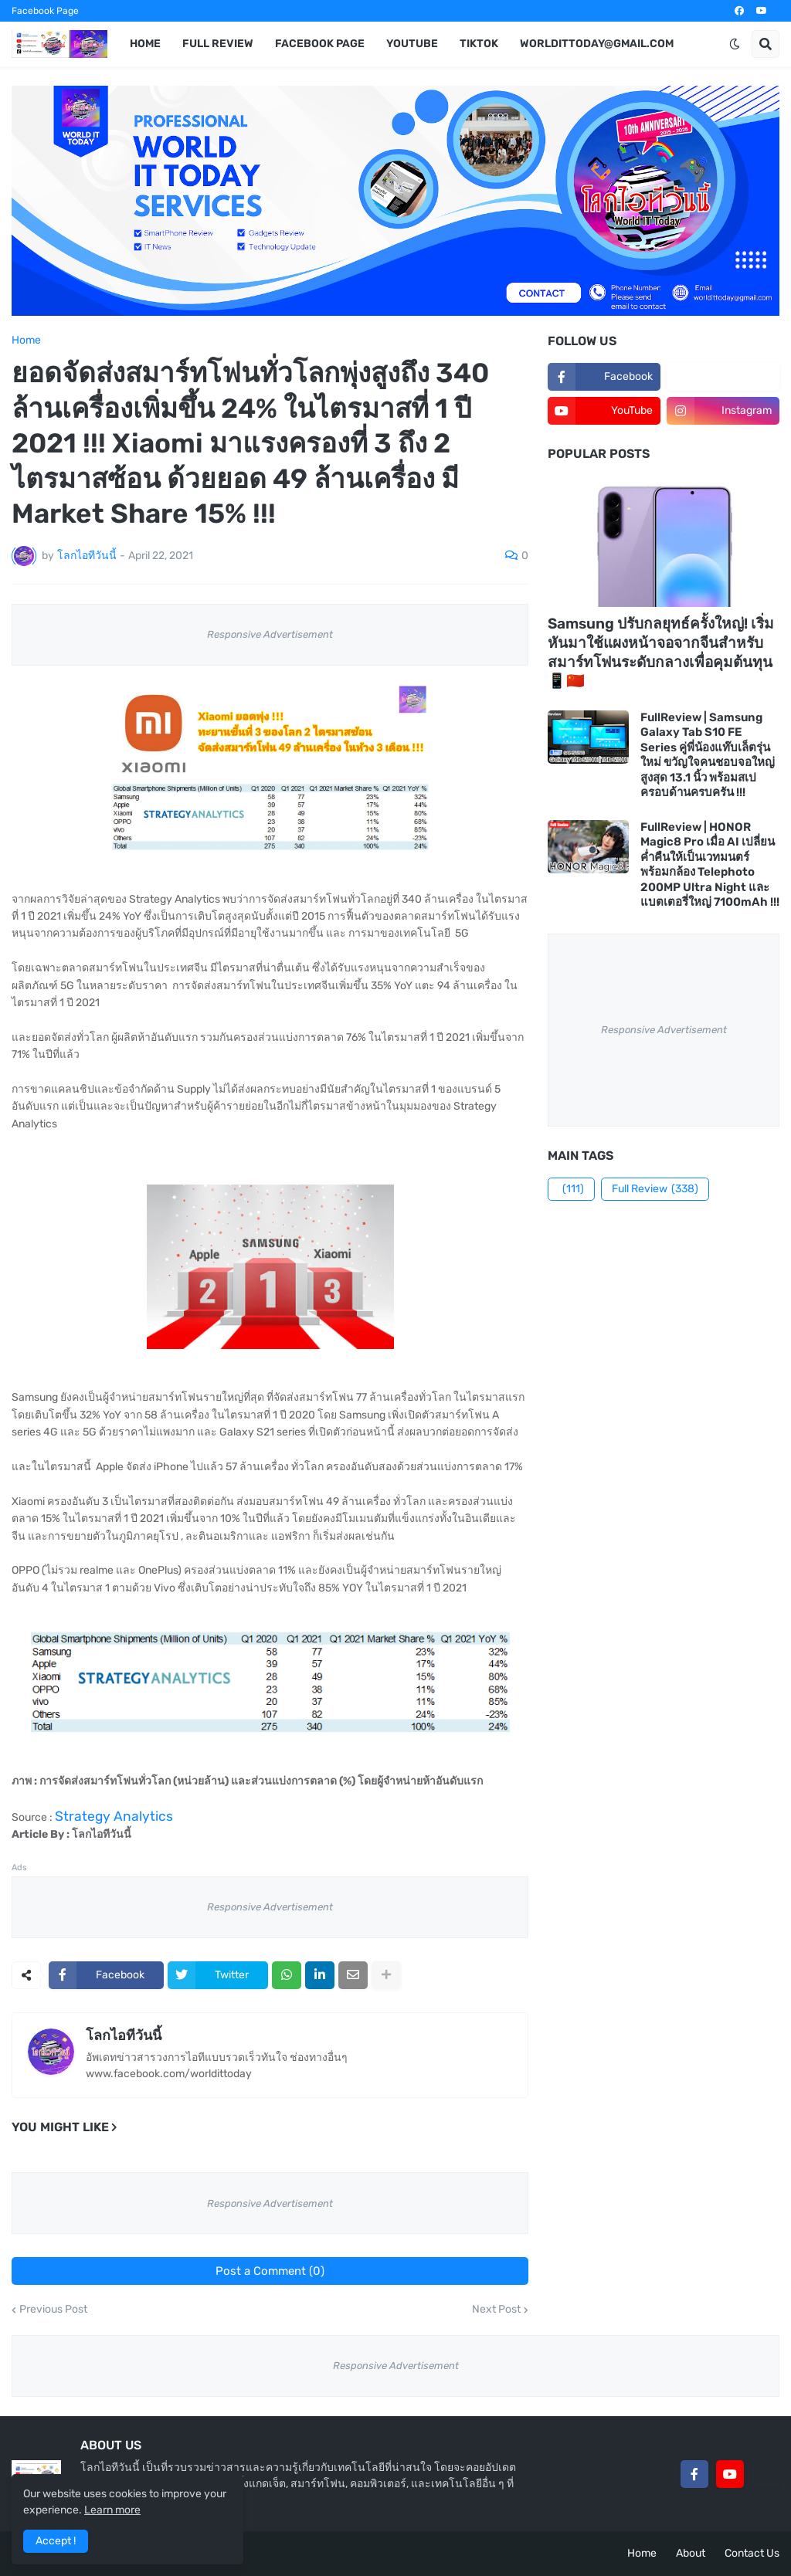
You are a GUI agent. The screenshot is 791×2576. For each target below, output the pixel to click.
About (690, 2553)
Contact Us (752, 2553)
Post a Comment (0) (270, 2271)
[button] (735, 44)
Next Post (496, 2309)
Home (26, 340)
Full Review (655, 1189)
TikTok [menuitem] (479, 43)
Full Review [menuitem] (217, 43)
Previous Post (53, 2309)
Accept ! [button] (56, 2540)
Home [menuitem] (145, 43)
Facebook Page (45, 10)
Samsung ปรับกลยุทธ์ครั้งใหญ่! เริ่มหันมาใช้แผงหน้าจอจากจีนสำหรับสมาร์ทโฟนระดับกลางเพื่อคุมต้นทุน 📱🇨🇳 (661, 652)
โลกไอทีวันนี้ (123, 2035)
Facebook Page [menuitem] (320, 43)
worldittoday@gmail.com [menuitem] (597, 43)
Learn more (112, 2510)
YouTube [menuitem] (412, 43)
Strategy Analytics (114, 1816)
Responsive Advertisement (270, 634)
